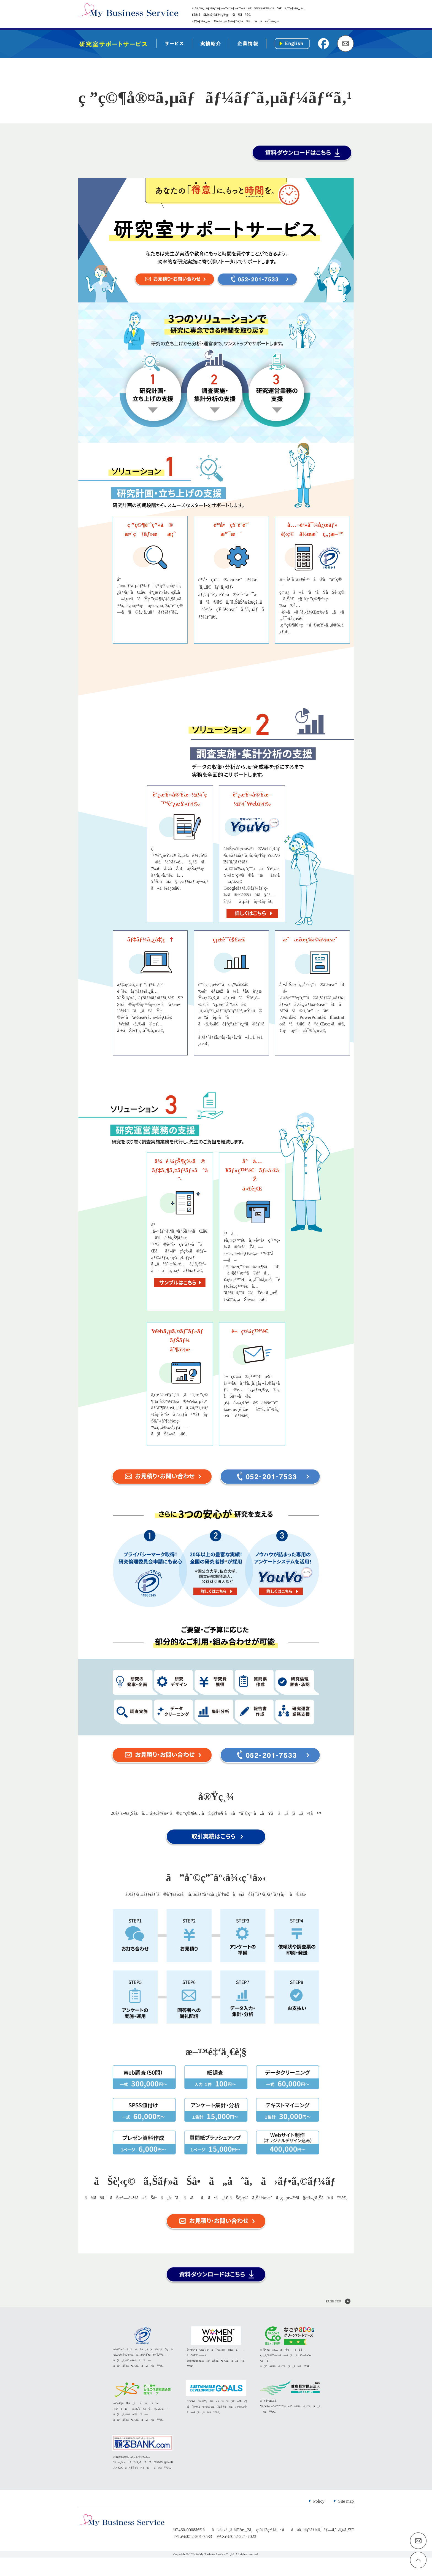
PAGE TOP (333, 2303)
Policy (319, 2519)
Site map (346, 2519)
